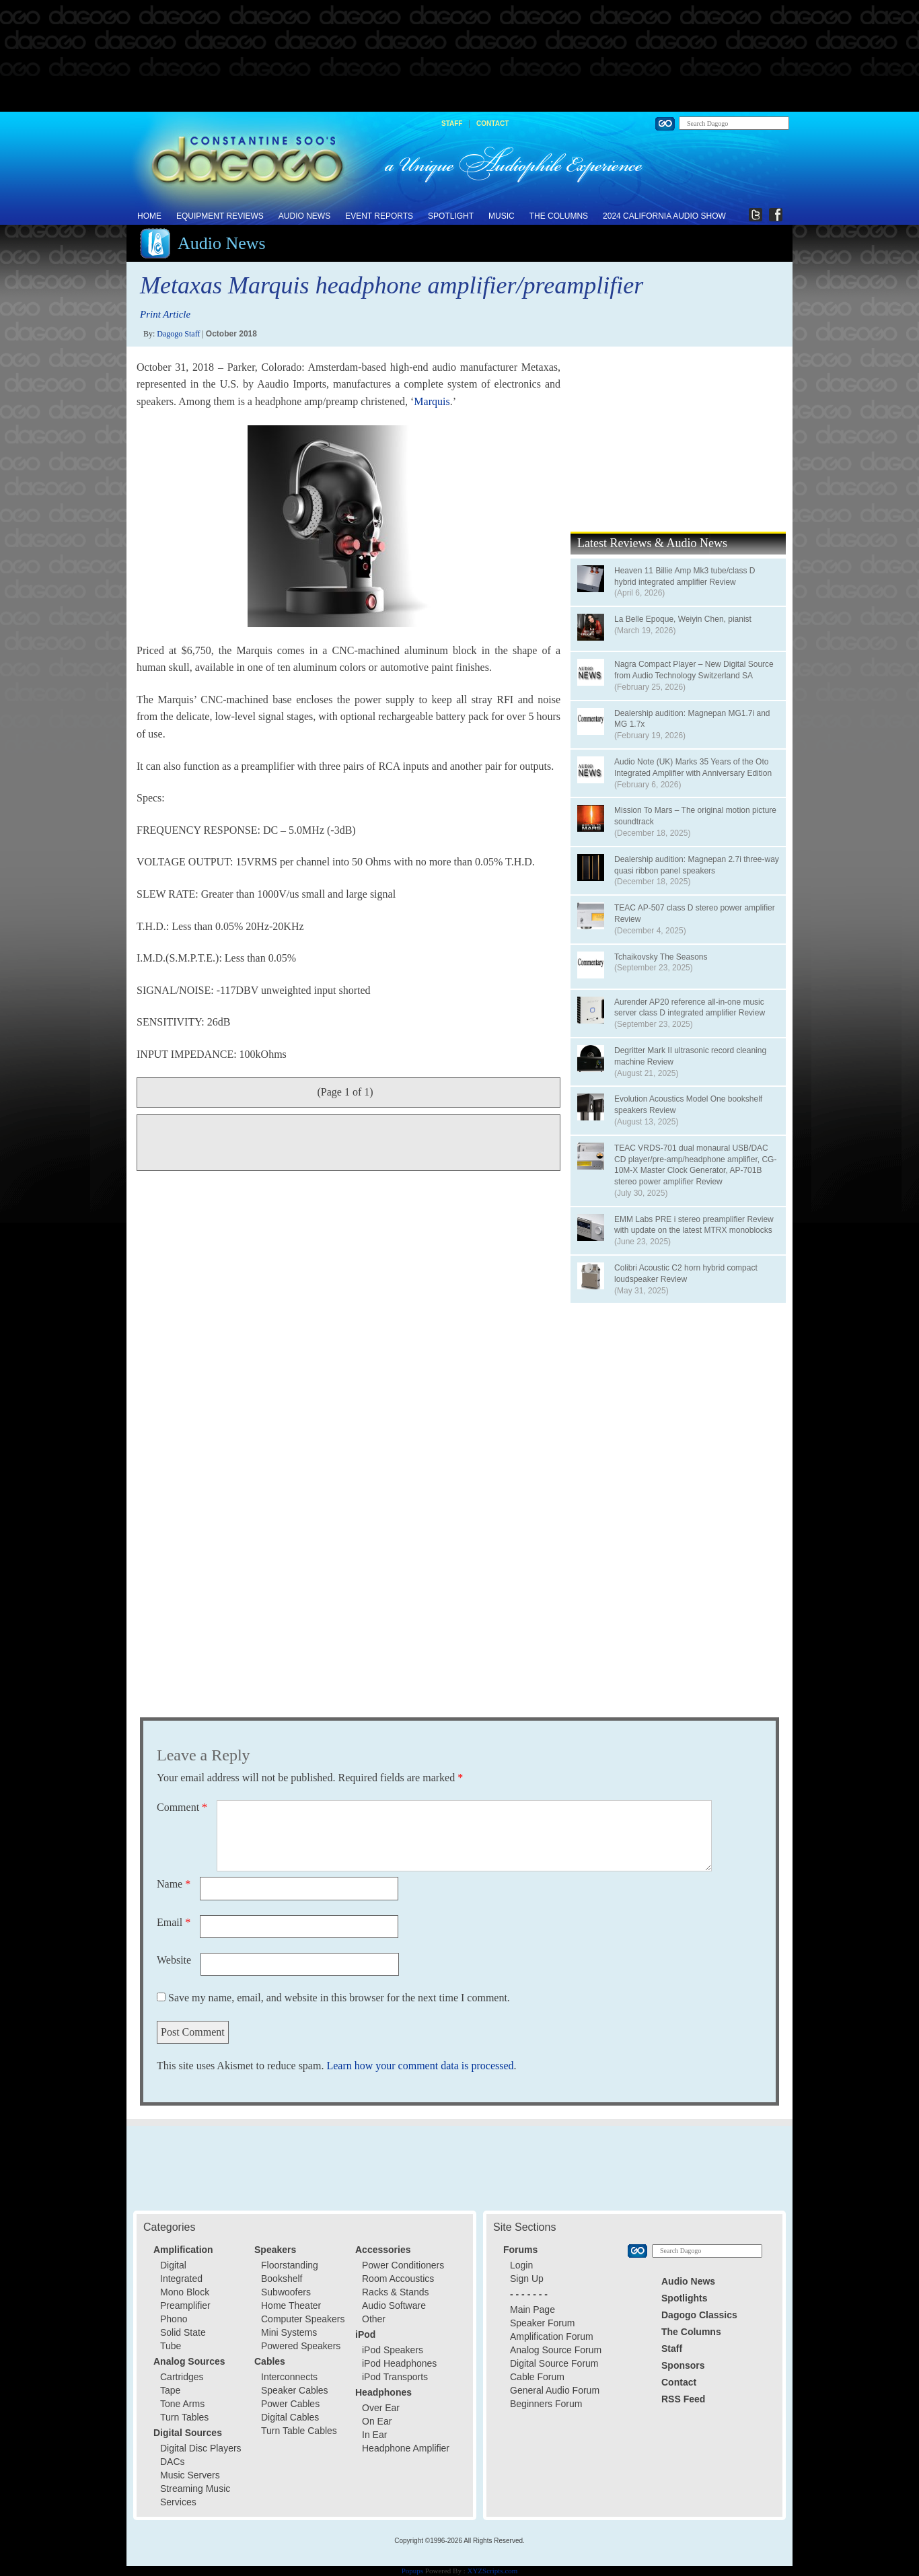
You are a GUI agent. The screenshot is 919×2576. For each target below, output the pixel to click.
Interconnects (289, 2376)
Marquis (431, 401)
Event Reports (379, 216)
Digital (173, 2265)
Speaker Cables (294, 2390)
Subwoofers (286, 2292)
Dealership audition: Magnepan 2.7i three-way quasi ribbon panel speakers (696, 865)
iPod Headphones (399, 2363)
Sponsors (683, 2365)
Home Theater (291, 2305)
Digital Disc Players (201, 2448)
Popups (412, 2571)
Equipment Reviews (220, 216)
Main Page (532, 2309)
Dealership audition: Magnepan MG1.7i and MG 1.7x (692, 719)
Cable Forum (537, 2376)
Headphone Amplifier (405, 2448)
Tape (170, 2390)
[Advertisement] (459, 56)
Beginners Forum (546, 2403)
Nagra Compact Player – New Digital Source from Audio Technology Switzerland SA (694, 669)
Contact (492, 123)
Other (373, 2319)
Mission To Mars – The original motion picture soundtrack (695, 816)
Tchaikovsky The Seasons (661, 957)
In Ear (374, 2434)
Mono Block (184, 2292)
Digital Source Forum (554, 2363)
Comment (182, 1807)
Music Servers (190, 2475)
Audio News (304, 216)
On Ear (377, 2421)
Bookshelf (281, 2278)
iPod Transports (395, 2376)
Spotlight (451, 216)
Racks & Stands (395, 2292)
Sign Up (527, 2278)
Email (173, 1922)
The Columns (558, 216)
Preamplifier (185, 2305)
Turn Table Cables (299, 2430)
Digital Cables (290, 2417)
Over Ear (381, 2407)
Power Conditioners (403, 2265)
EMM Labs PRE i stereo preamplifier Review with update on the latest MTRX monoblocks (694, 1225)
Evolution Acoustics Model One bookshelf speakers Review (688, 1104)
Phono (173, 2319)
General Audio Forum (554, 2390)
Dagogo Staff (178, 333)
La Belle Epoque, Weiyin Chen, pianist (682, 619)
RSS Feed (683, 2399)
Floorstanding (289, 2265)
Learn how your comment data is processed (419, 2065)
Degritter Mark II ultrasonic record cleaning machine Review (690, 1056)
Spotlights (684, 2298)
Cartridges (182, 2376)
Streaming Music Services (195, 2495)
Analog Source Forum (555, 2350)
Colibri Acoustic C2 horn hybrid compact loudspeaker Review (686, 1273)
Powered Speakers (300, 2345)
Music (501, 216)
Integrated (181, 2278)
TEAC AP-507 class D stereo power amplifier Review (694, 913)
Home (149, 216)
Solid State (183, 2332)
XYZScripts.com (492, 2571)
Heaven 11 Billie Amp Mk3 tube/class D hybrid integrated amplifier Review (684, 576)
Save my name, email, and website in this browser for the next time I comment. (339, 1997)
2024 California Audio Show (664, 216)
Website (174, 1960)
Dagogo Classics (699, 2315)
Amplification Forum (551, 2336)
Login (521, 2265)
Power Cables (290, 2403)
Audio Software (394, 2305)
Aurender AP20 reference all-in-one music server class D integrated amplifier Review (689, 1007)
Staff (451, 123)
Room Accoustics (398, 2278)
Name (173, 1884)
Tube (170, 2345)
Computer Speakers (303, 2319)
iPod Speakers (392, 2350)
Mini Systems (289, 2332)
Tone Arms (182, 2403)
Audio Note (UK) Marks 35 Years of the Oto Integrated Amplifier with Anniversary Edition (693, 767)
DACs (172, 2461)
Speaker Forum (542, 2323)
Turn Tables (184, 2417)
